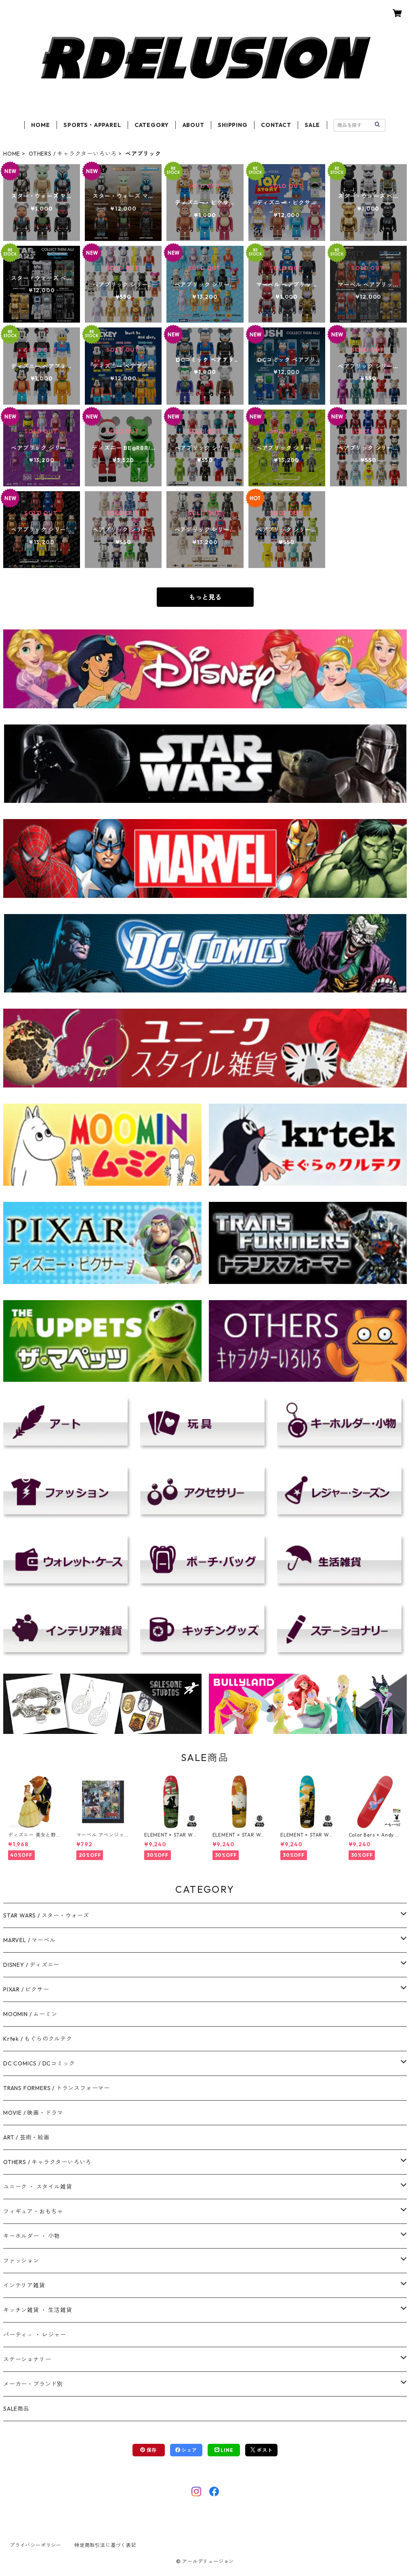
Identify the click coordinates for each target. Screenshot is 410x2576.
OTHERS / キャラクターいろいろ (73, 153)
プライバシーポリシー (35, 2545)
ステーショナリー (27, 2359)
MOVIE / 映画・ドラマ (33, 2112)
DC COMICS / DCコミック (39, 2063)
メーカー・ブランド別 (33, 2384)
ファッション (21, 2260)
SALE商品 (16, 2408)
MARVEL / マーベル (29, 1940)
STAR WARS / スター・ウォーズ (46, 1915)
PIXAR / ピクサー (26, 1989)
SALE (312, 125)
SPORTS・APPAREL (92, 125)
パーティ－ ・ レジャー (34, 2334)
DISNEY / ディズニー (31, 1964)
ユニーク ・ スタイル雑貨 (37, 2186)
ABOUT (193, 125)
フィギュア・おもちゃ (33, 2211)
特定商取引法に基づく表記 (105, 2545)
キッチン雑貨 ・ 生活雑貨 (37, 2310)
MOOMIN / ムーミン (30, 2014)
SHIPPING (232, 125)
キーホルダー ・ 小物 (31, 2236)
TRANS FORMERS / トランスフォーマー (56, 2088)
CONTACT (276, 125)
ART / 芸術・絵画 (26, 2137)
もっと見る (205, 597)
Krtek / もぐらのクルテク (37, 2038)
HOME (40, 125)
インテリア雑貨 (24, 2285)
